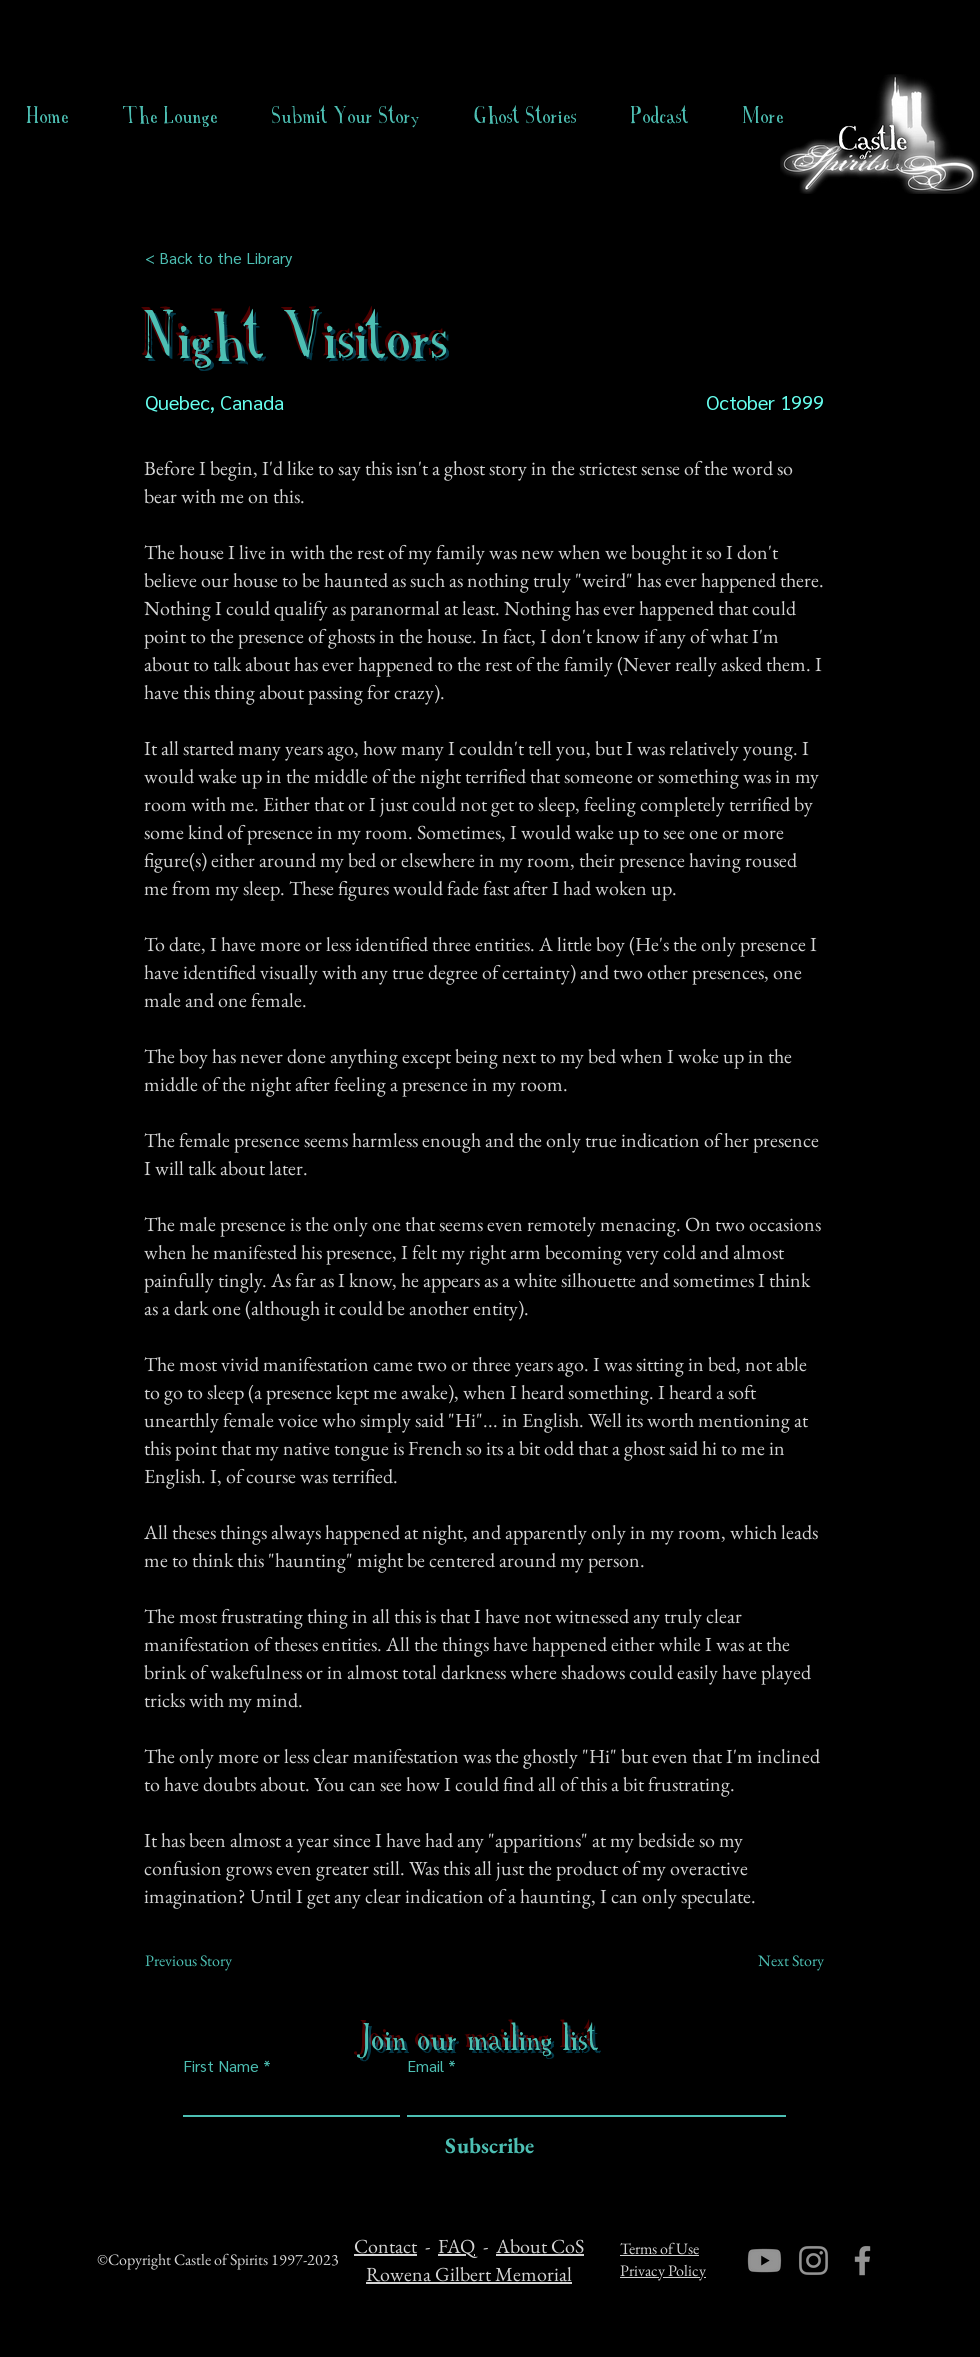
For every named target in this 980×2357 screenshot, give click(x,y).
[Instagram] (813, 2260)
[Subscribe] (484, 2146)
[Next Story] (774, 1961)
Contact (385, 2246)
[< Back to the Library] (224, 258)
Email (425, 2066)
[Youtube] (764, 2260)
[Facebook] (862, 2260)
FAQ (456, 2246)
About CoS (540, 2246)
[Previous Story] (211, 1961)
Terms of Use (659, 2248)
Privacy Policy (663, 2270)
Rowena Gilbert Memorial (469, 2274)
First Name (221, 2066)
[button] (525, 116)
